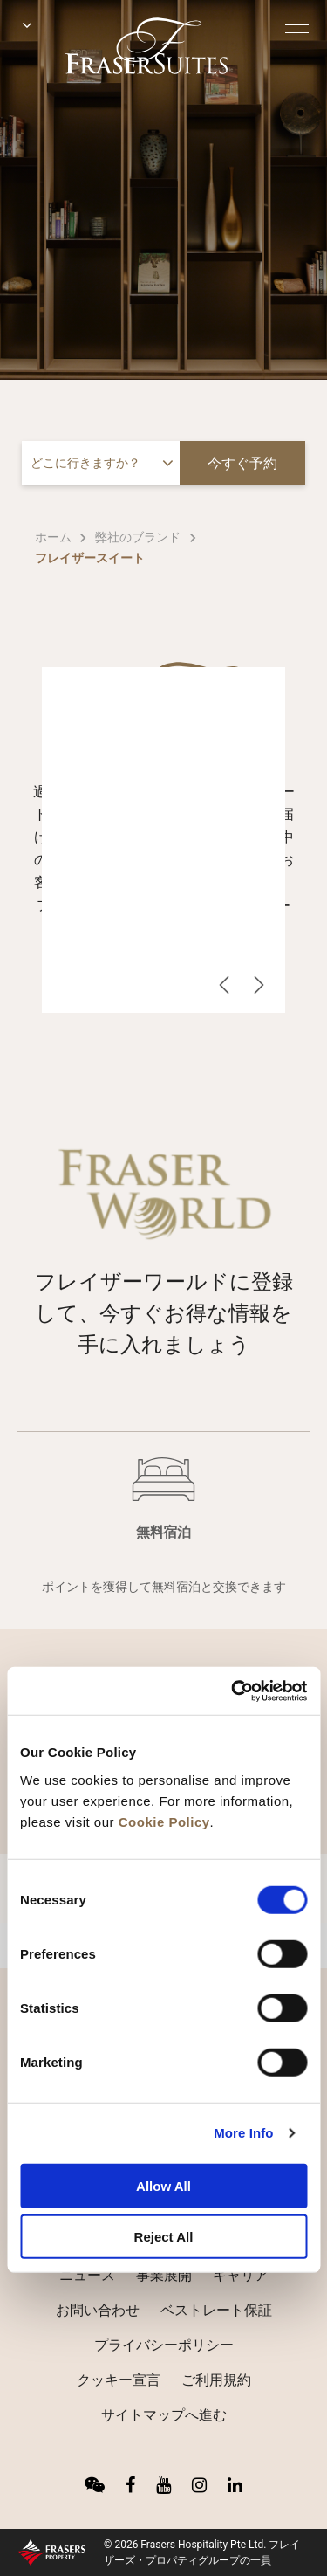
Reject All (164, 2236)
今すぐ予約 (242, 463)
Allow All (163, 2185)
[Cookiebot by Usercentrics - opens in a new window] (233, 1690)
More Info (243, 2132)
